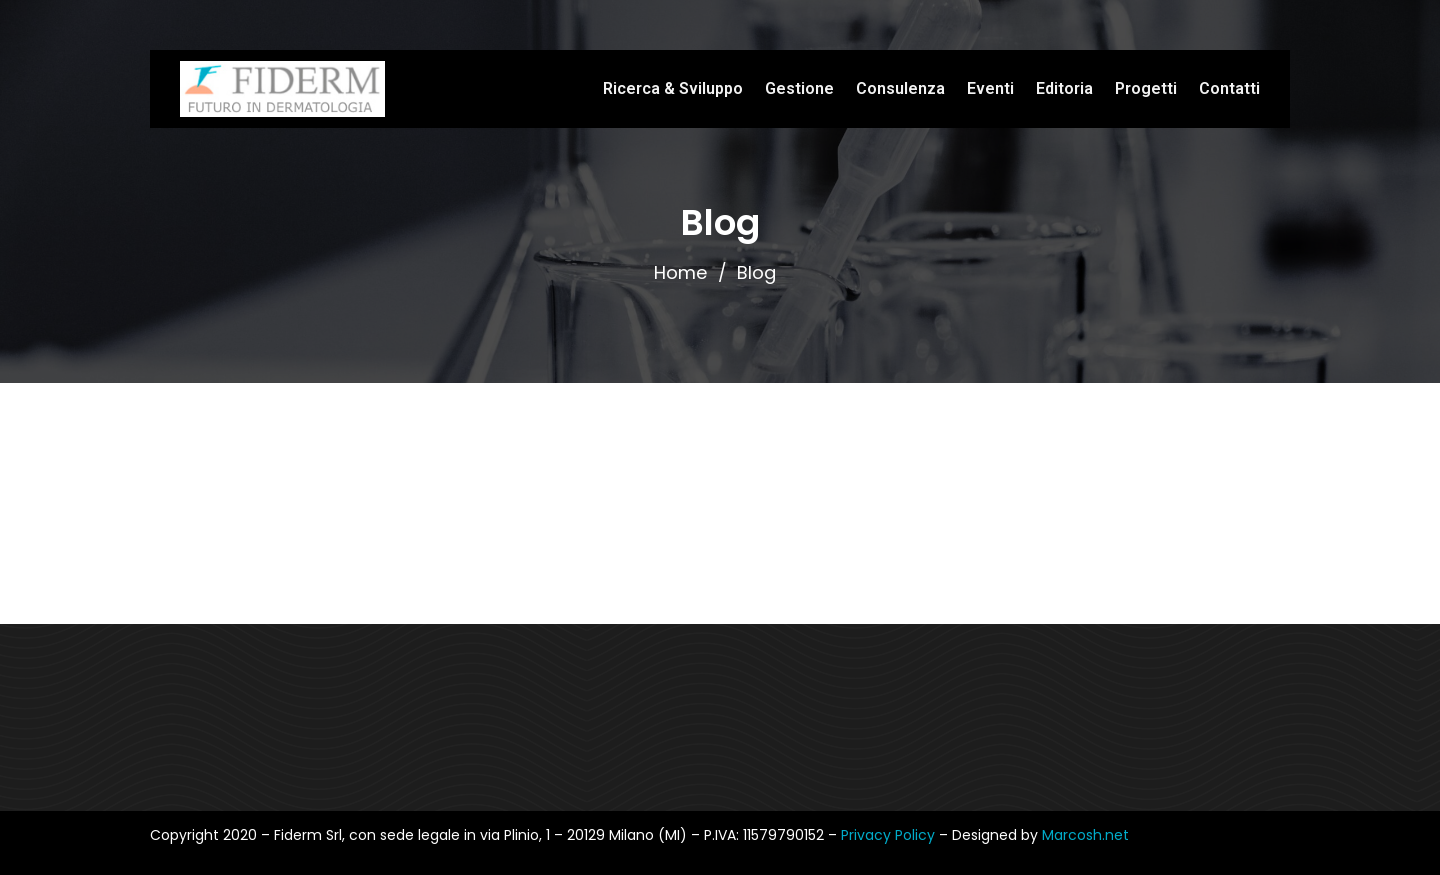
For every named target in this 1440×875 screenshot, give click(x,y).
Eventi (990, 88)
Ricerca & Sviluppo (673, 88)
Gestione (799, 88)
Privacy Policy (890, 835)
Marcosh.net (1085, 835)
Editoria (1064, 88)
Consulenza (900, 88)
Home (680, 272)
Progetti (1146, 88)
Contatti (1229, 88)
